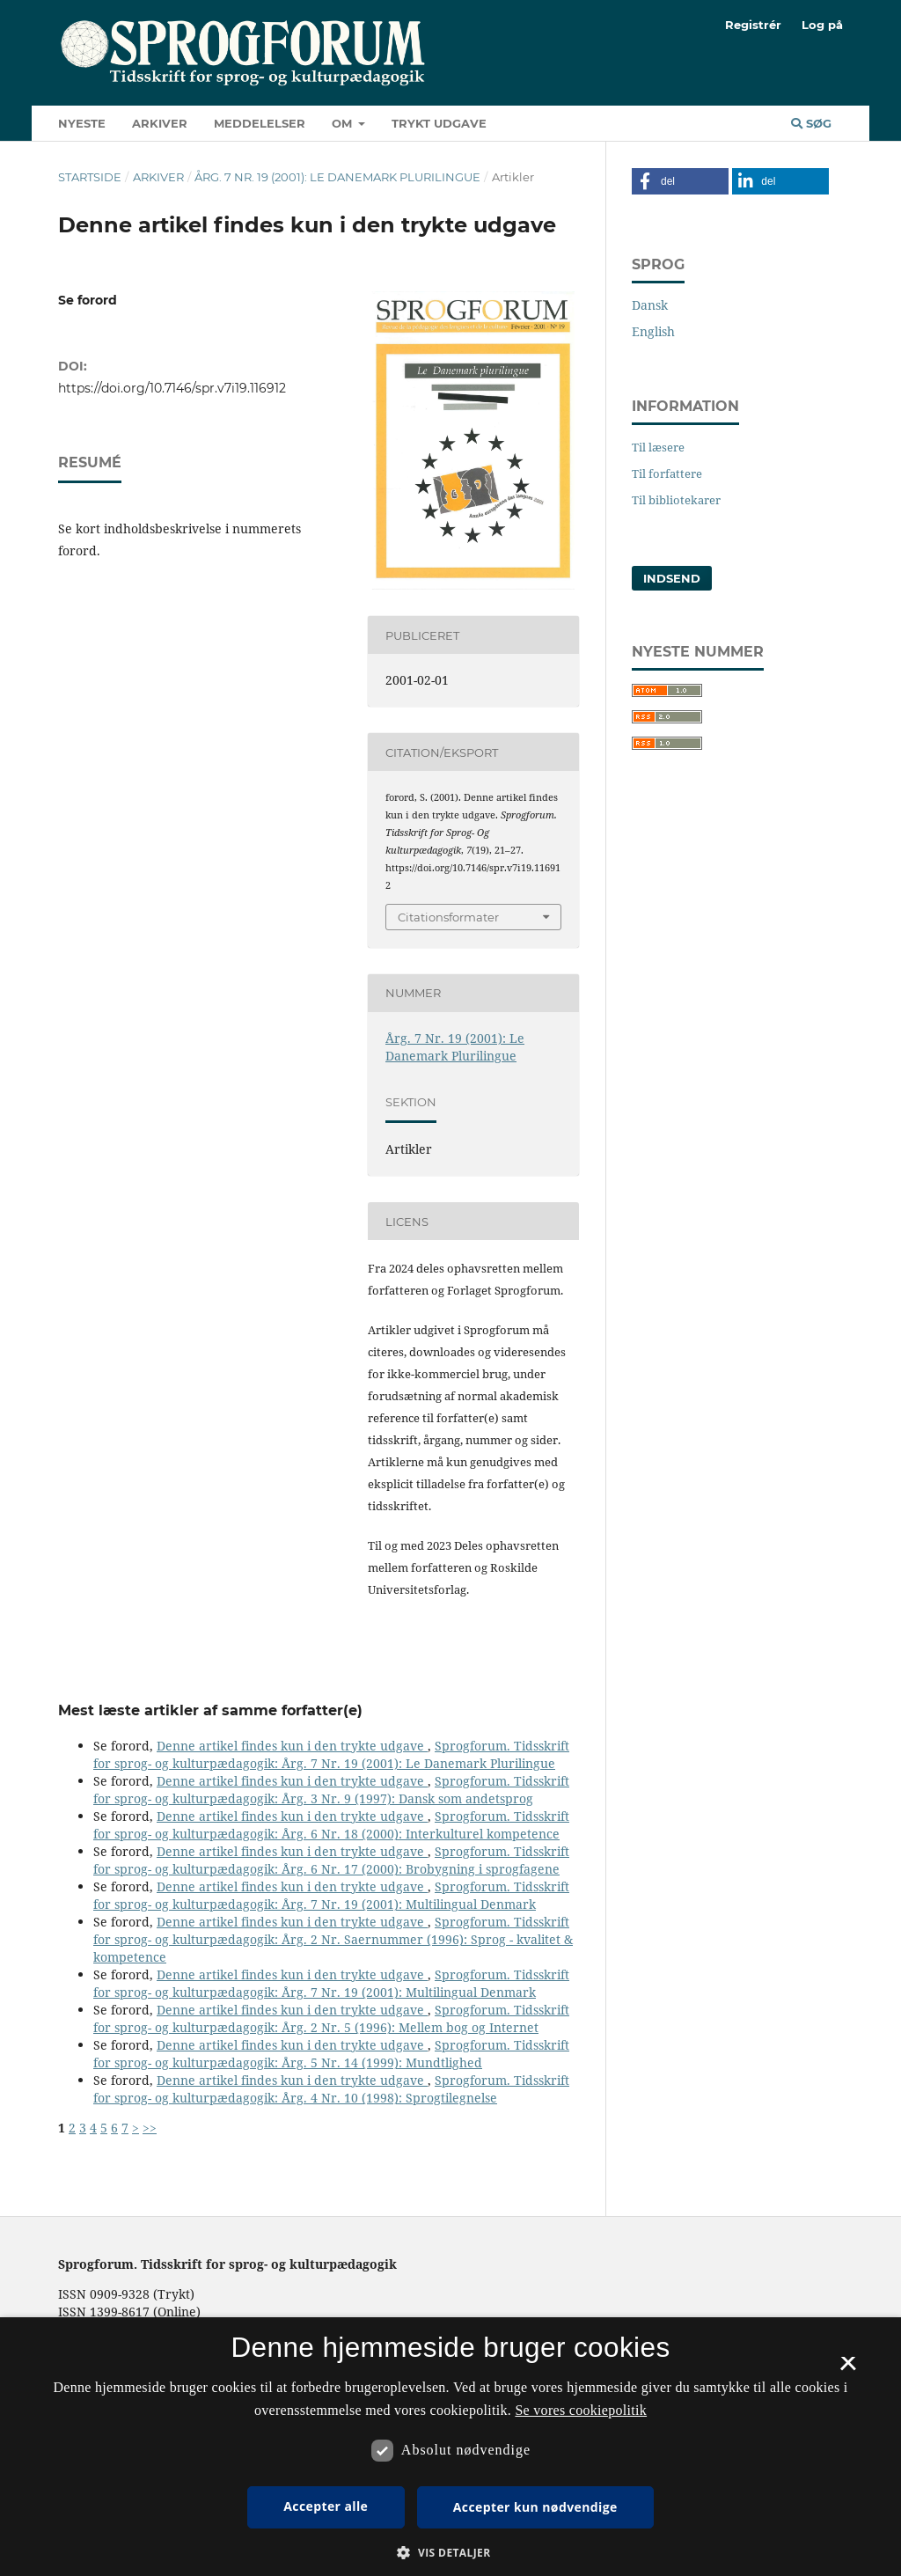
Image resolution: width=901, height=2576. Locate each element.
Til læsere (658, 447)
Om (343, 123)
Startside (89, 177)
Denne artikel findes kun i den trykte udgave (292, 1745)
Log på (822, 25)
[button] (680, 181)
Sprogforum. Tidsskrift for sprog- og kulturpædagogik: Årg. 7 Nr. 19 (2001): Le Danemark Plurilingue (331, 1754)
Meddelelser (259, 123)
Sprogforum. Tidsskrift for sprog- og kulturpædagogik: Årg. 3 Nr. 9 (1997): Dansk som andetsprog (331, 1789)
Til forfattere (667, 473)
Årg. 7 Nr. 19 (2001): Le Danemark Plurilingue (337, 177)
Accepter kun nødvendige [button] (535, 2507)
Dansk (650, 305)
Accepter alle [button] (325, 2506)
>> (150, 2127)
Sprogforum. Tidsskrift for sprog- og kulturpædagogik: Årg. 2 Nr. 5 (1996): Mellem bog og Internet (331, 2018)
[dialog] (450, 2446)
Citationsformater (448, 917)
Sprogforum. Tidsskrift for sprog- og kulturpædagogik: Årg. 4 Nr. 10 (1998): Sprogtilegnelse (331, 2089)
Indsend (671, 578)
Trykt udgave (439, 123)
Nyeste (82, 123)
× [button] (848, 2369)
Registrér (753, 25)
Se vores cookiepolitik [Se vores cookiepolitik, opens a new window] (581, 2410)
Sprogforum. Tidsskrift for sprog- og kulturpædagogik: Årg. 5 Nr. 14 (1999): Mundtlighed (331, 2054)
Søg (811, 123)
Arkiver (159, 123)
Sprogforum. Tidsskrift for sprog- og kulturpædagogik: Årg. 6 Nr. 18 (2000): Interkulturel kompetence (331, 1825)
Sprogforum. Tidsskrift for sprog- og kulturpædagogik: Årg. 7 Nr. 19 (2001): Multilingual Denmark (331, 1895)
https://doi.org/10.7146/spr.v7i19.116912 (172, 388)
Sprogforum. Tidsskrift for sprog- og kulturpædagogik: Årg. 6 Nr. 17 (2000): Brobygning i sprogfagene (331, 1860)
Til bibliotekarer (676, 500)
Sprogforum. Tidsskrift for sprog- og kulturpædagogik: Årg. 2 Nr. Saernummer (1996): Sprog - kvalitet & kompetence (333, 1939)
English (653, 331)
